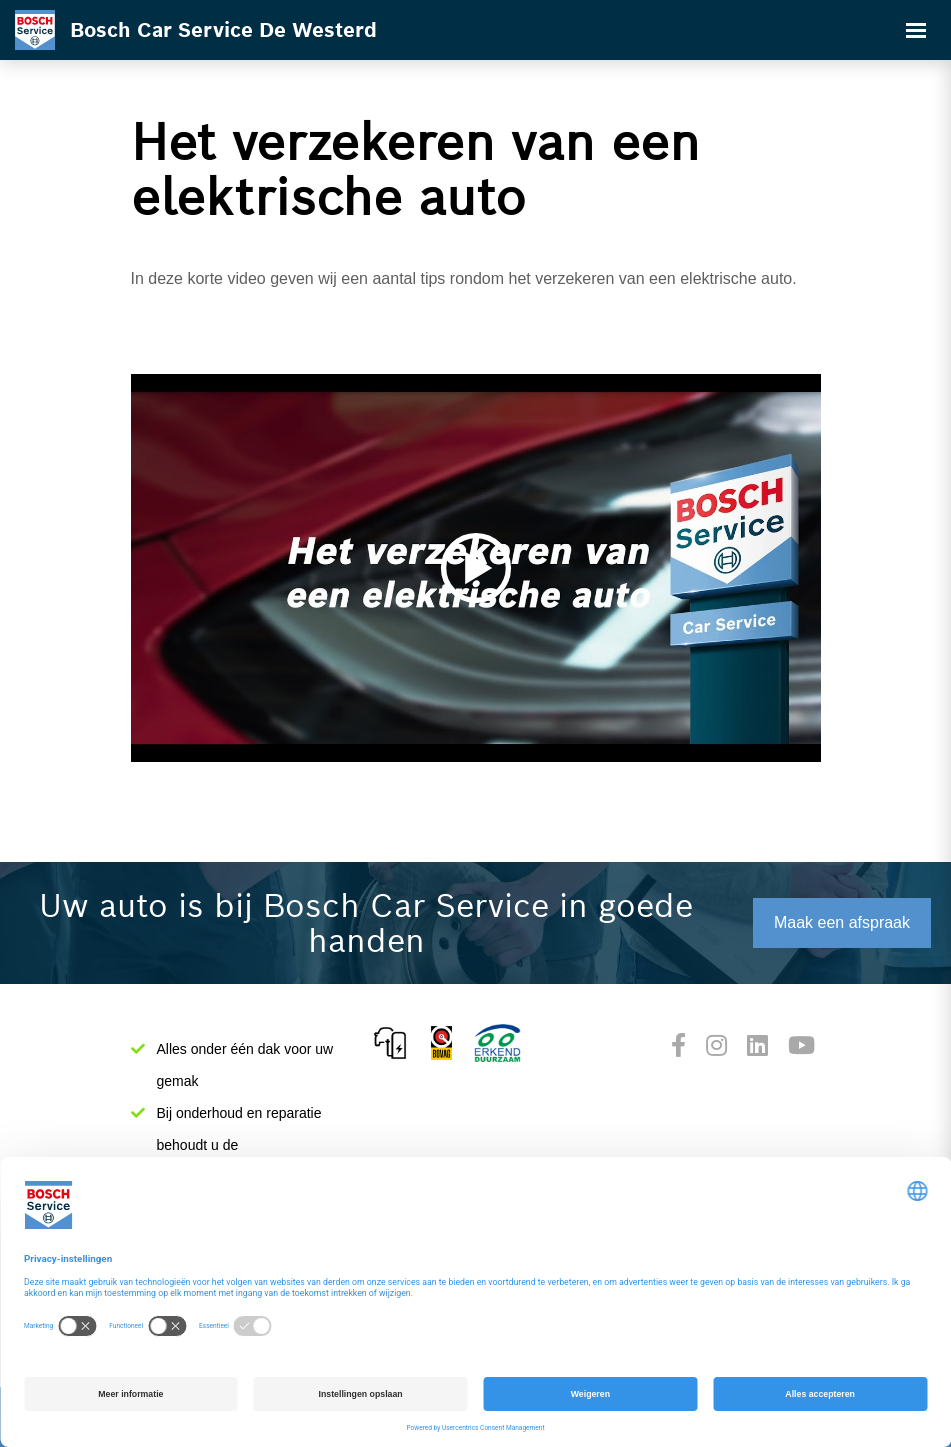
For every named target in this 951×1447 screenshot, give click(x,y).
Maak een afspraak (842, 922)
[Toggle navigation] (916, 30)
